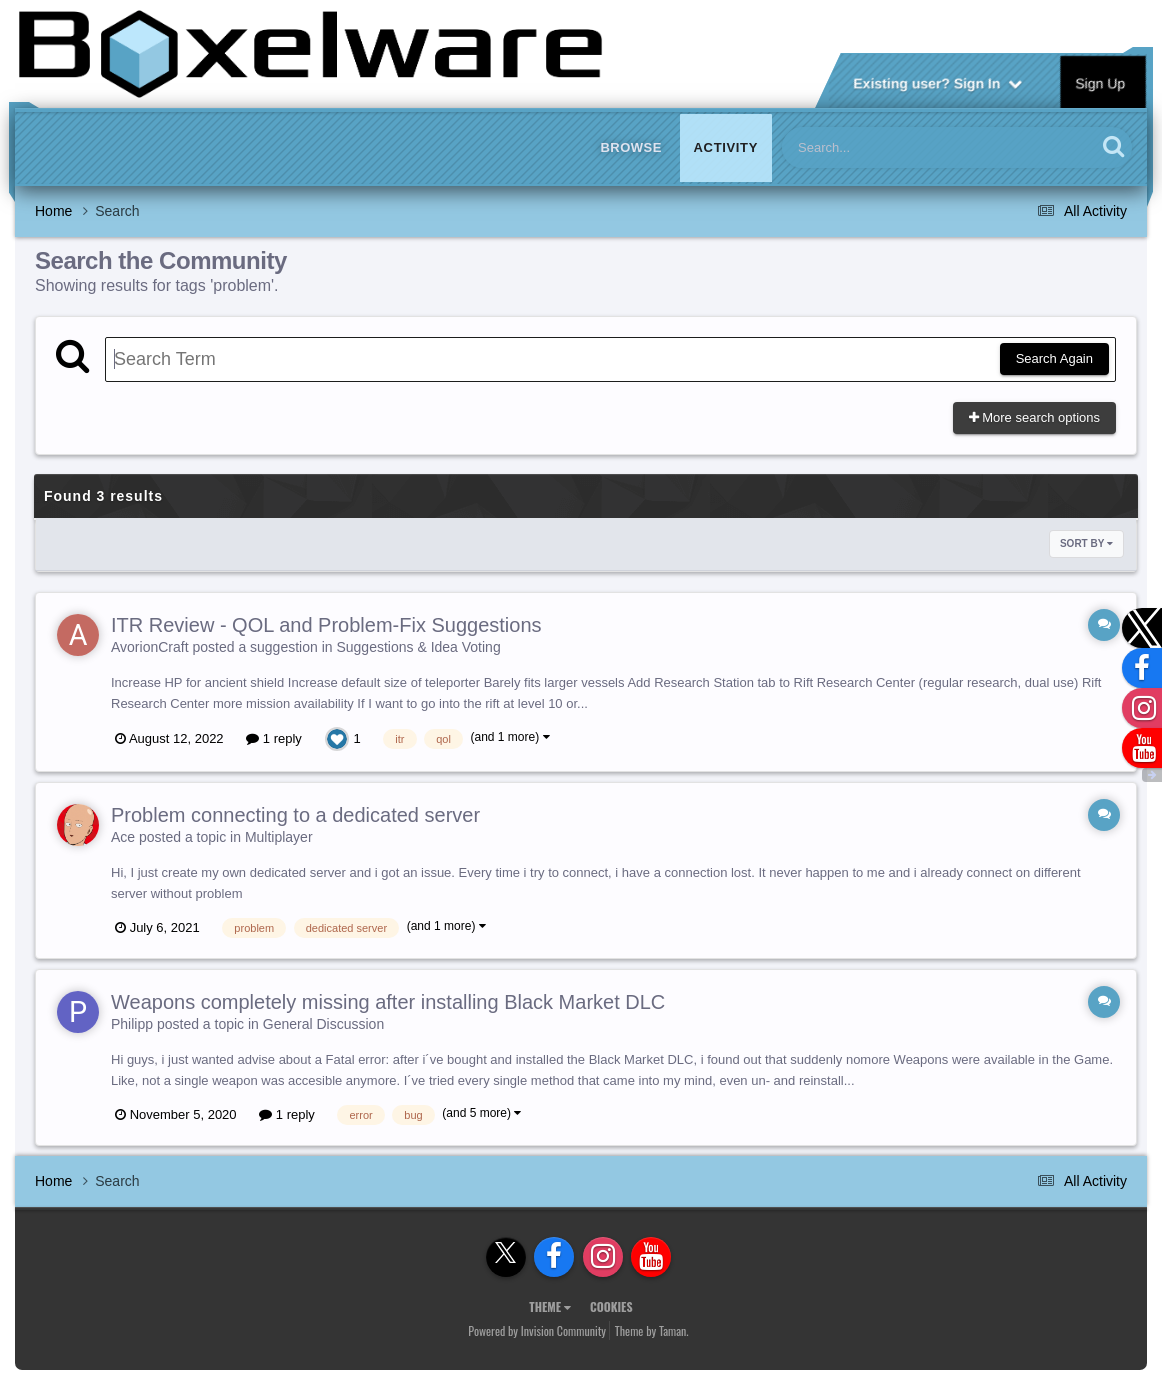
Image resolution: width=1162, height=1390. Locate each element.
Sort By (1086, 543)
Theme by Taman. (652, 1330)
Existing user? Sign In (937, 82)
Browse (631, 147)
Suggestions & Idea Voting (418, 647)
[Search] (887, 147)
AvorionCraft (150, 647)
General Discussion (323, 1024)
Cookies (611, 1306)
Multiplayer (279, 837)
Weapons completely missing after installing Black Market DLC (388, 1002)
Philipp (132, 1024)
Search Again (1054, 358)
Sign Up (1101, 82)
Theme (550, 1306)
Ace (123, 837)
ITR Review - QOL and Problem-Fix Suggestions (326, 625)
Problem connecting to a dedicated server (295, 815)
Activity (726, 147)
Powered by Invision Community (537, 1330)
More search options (1034, 417)
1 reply (274, 738)
